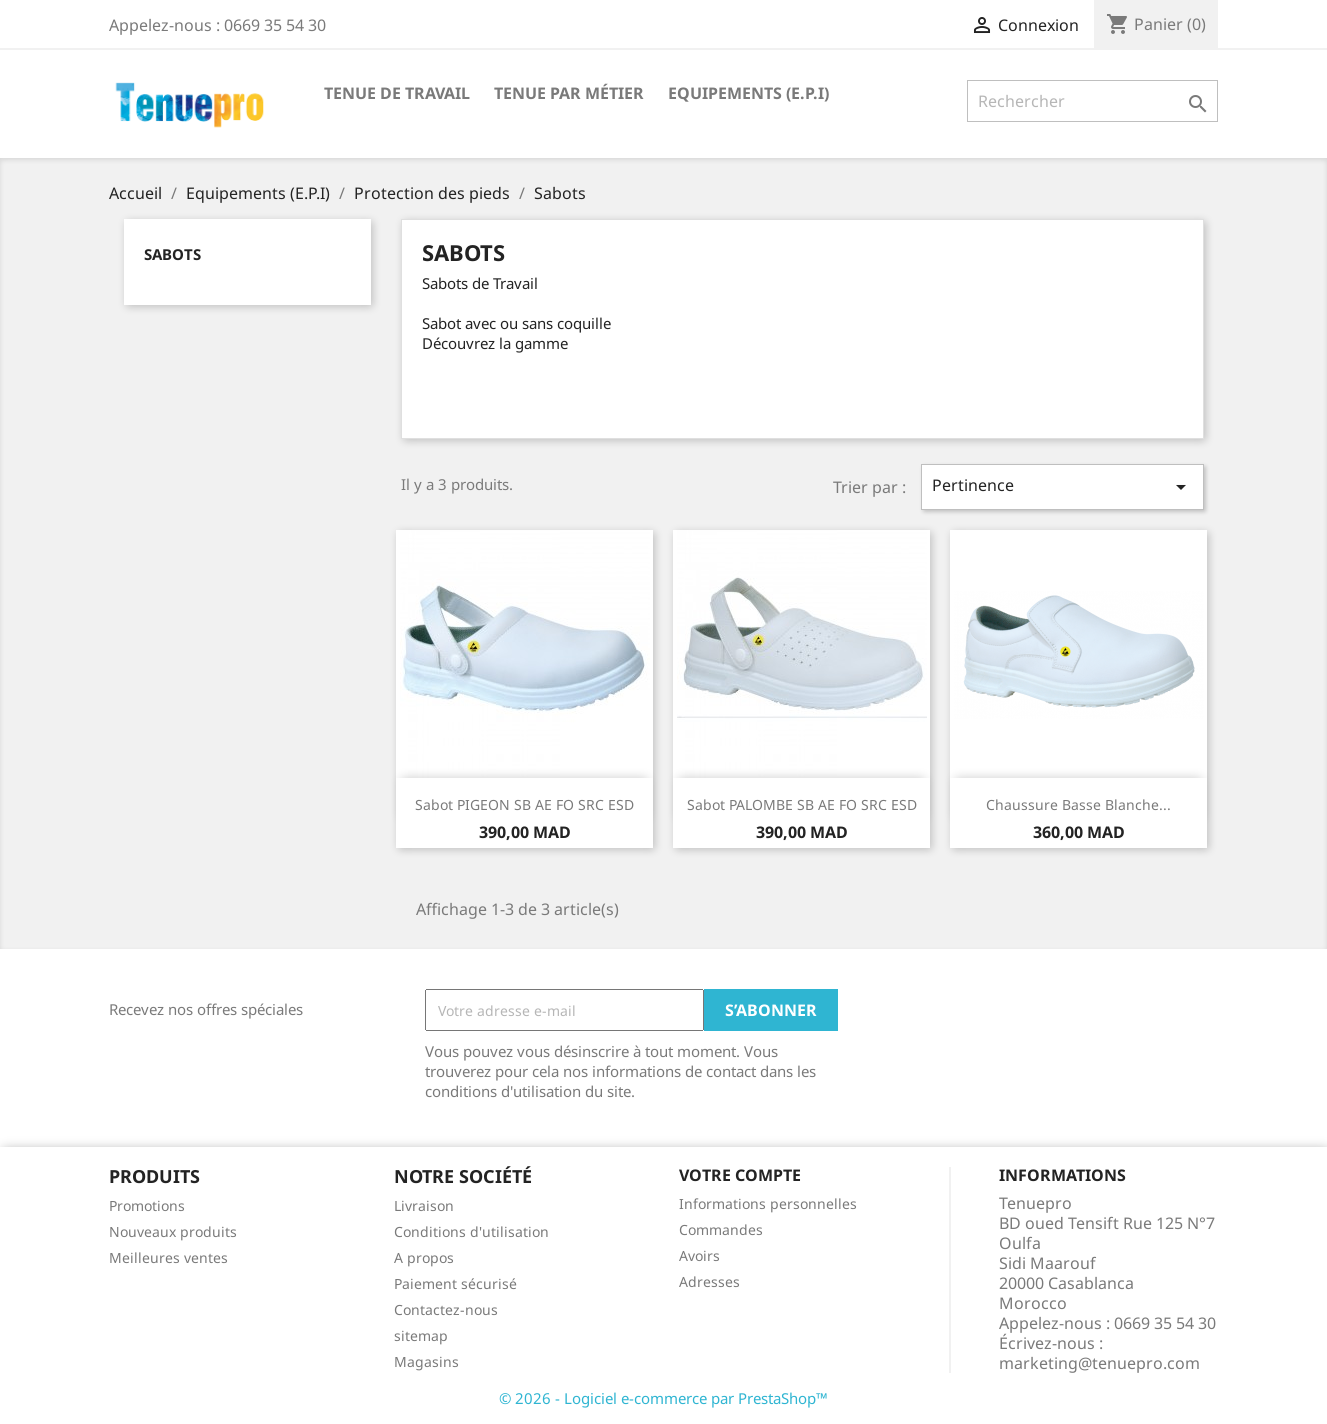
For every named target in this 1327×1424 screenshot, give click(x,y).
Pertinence (1062, 486)
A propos (424, 1257)
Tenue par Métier (569, 93)
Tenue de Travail (397, 93)
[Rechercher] (1092, 101)
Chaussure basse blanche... (1078, 804)
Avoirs (699, 1255)
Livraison (424, 1205)
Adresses (709, 1281)
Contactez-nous (446, 1309)
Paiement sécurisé (455, 1283)
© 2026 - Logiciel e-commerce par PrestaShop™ (663, 1398)
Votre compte (740, 1175)
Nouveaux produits (173, 1231)
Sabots (172, 254)
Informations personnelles (768, 1203)
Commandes (721, 1229)
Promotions (147, 1205)
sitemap (421, 1335)
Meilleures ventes (168, 1257)
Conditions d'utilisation (471, 1231)
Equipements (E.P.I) (748, 93)
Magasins (426, 1361)
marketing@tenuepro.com (1099, 1363)
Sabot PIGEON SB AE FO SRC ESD (524, 804)
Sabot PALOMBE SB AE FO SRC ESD (802, 804)
